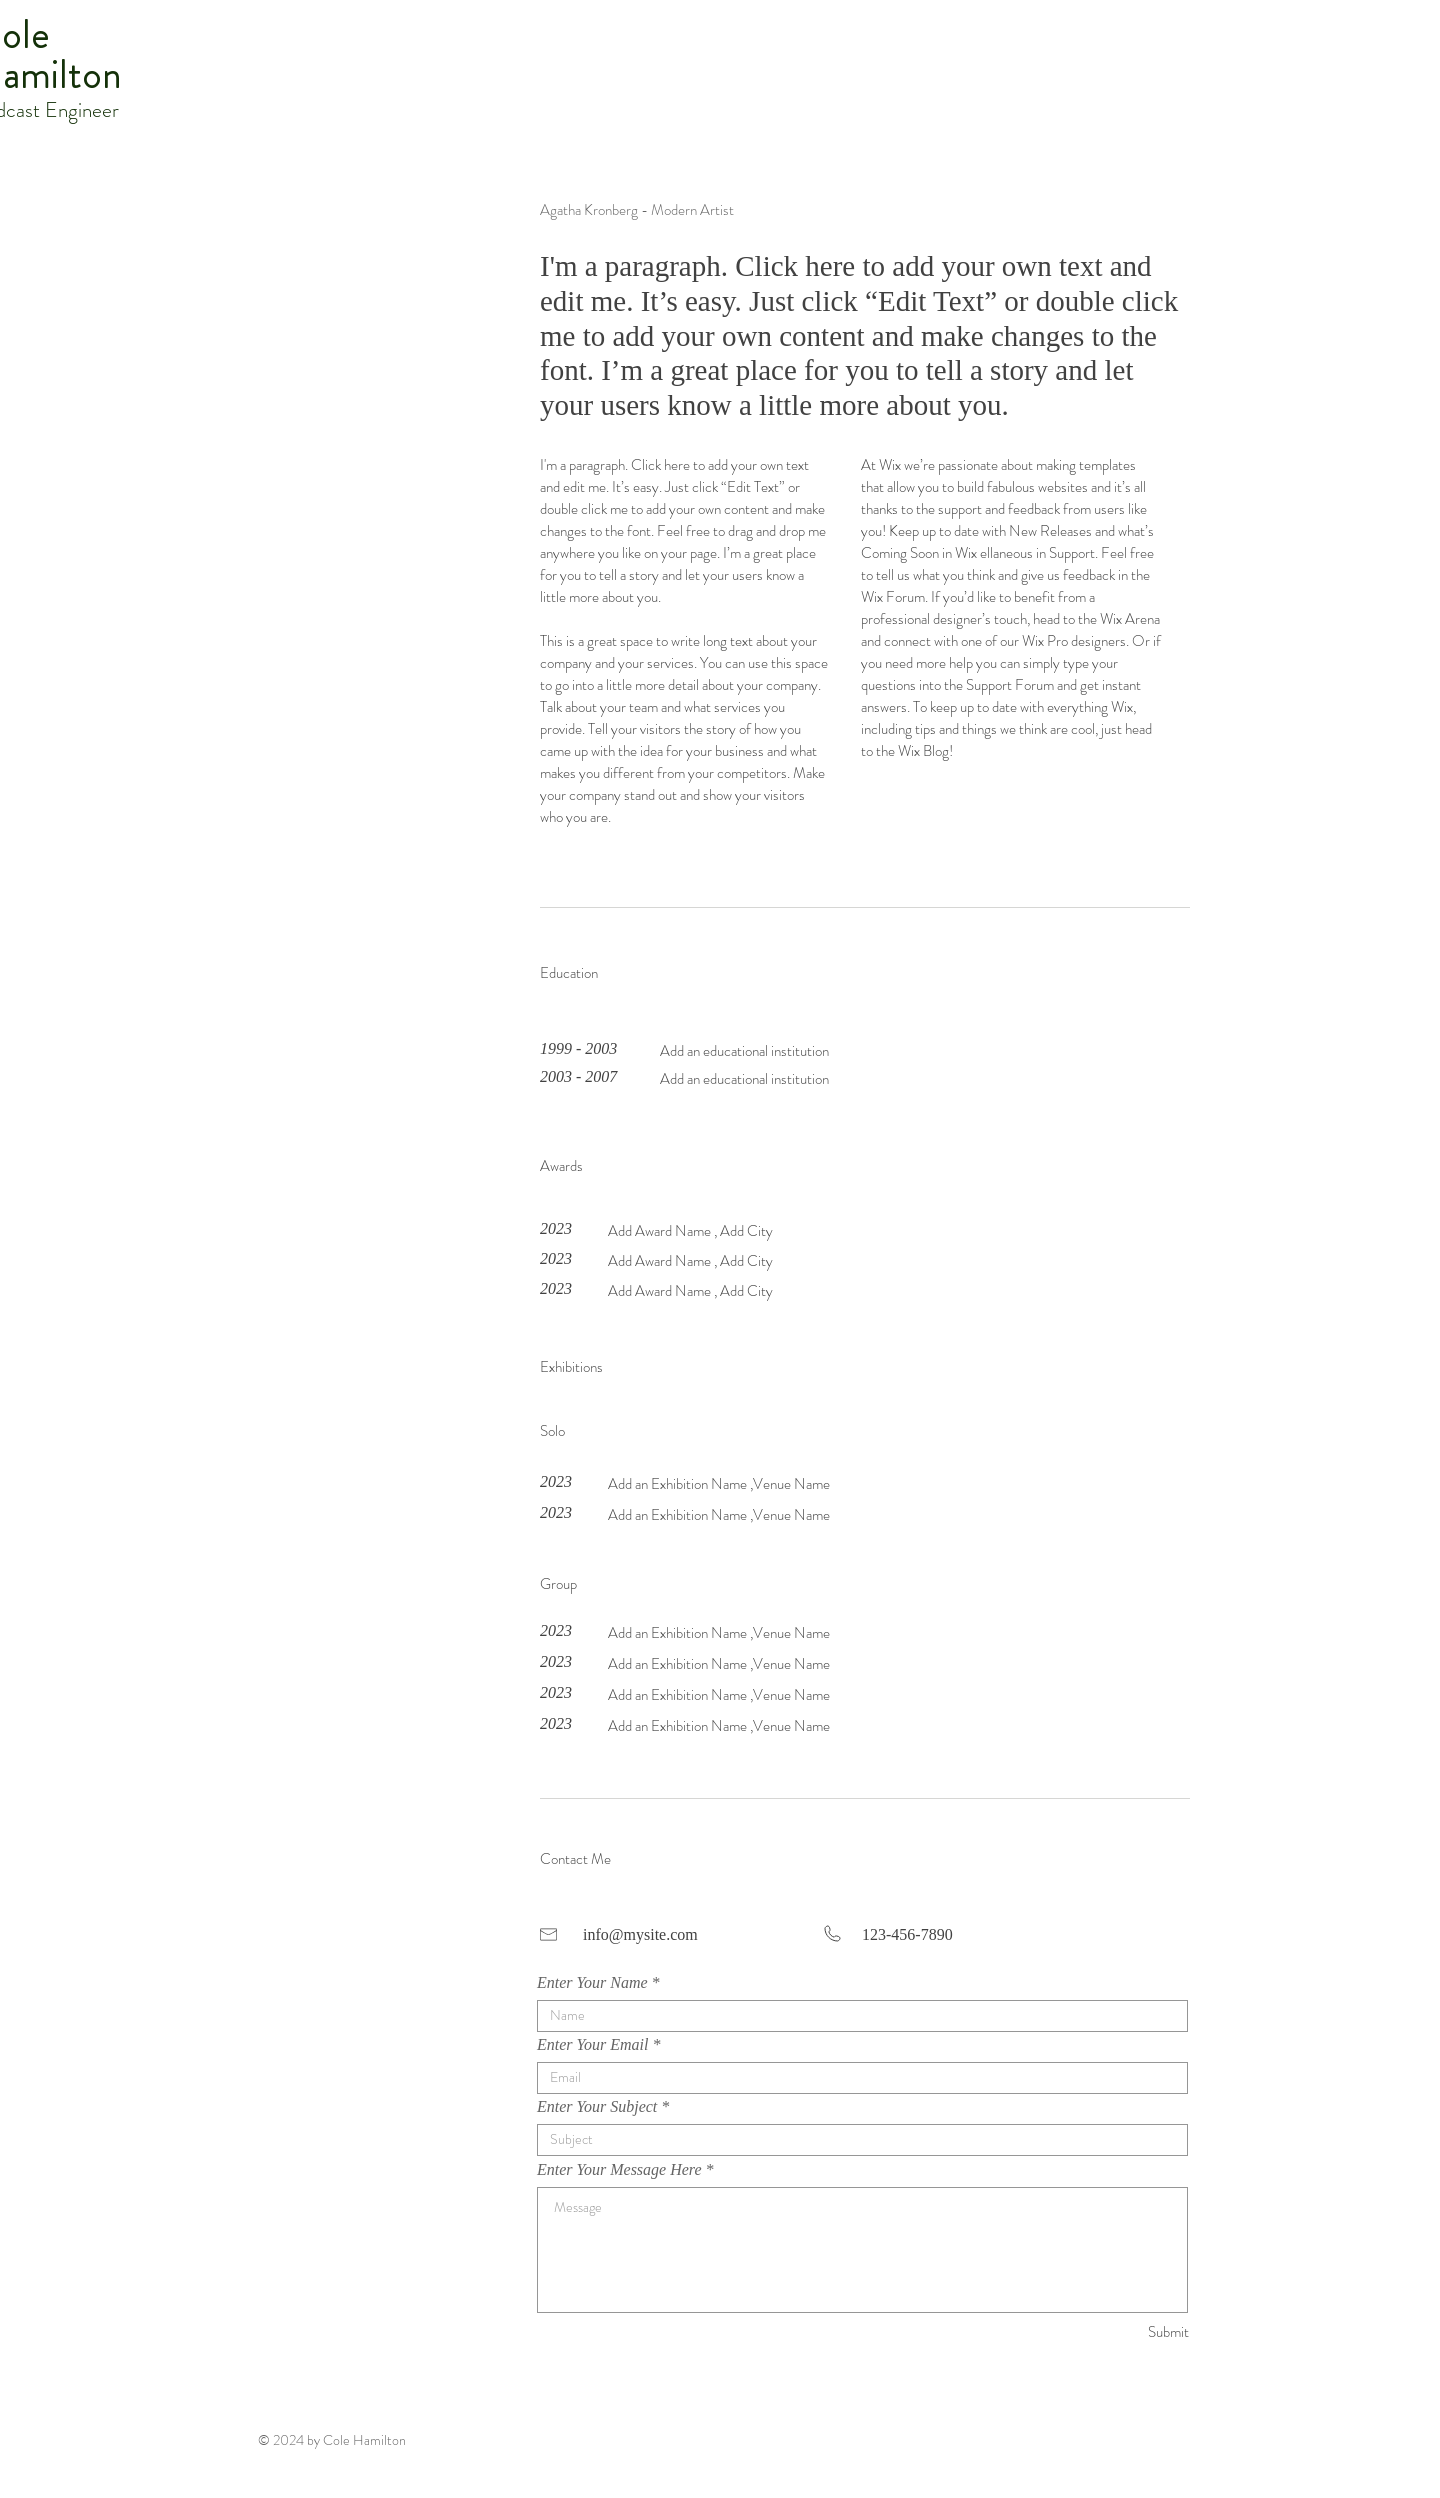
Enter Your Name (592, 1983)
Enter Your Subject (597, 2107)
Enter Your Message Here (619, 2170)
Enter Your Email (592, 2045)
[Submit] (1118, 2332)
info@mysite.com (640, 1934)
